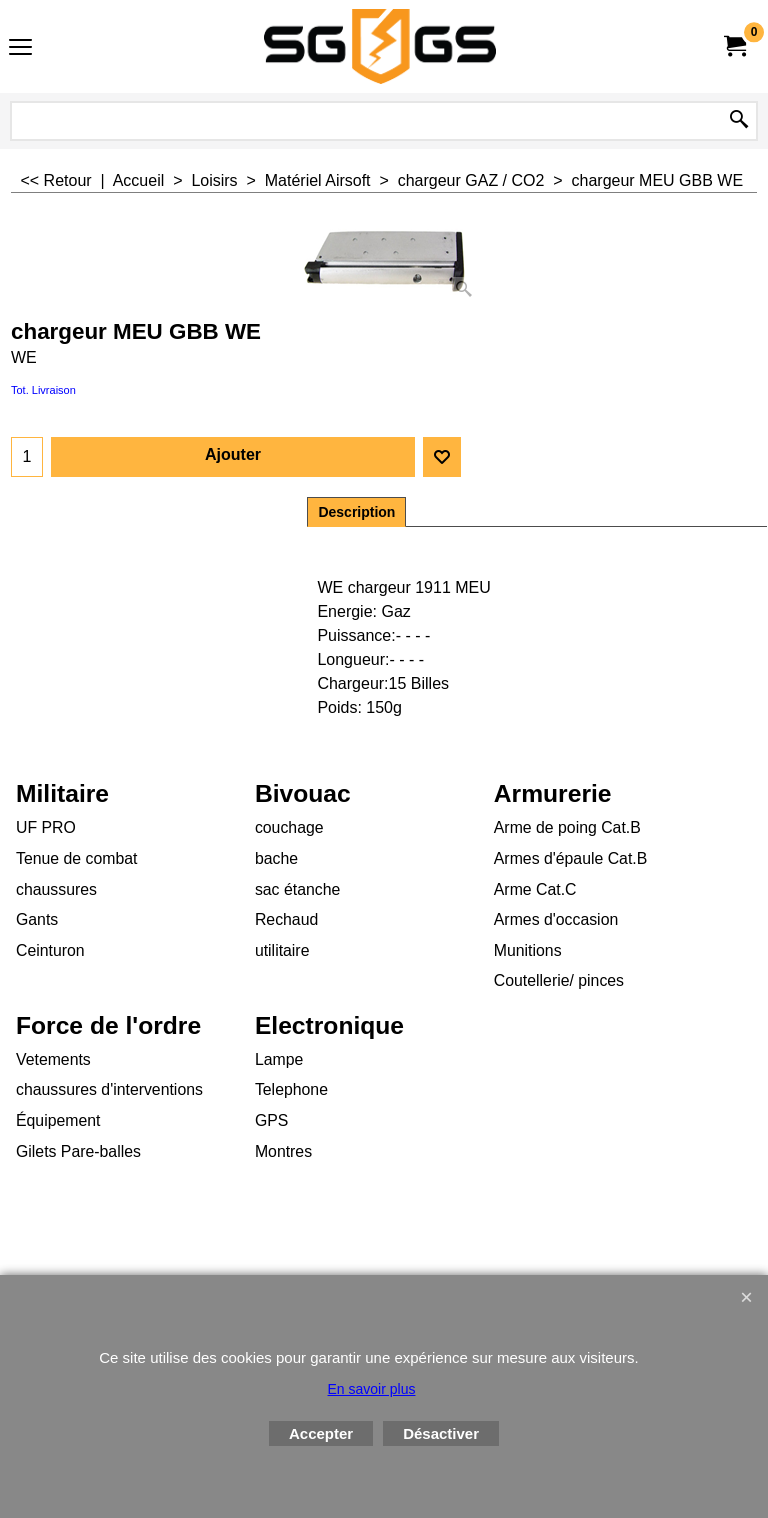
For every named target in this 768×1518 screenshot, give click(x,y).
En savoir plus (372, 1389)
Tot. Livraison (43, 390)
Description (356, 512)
